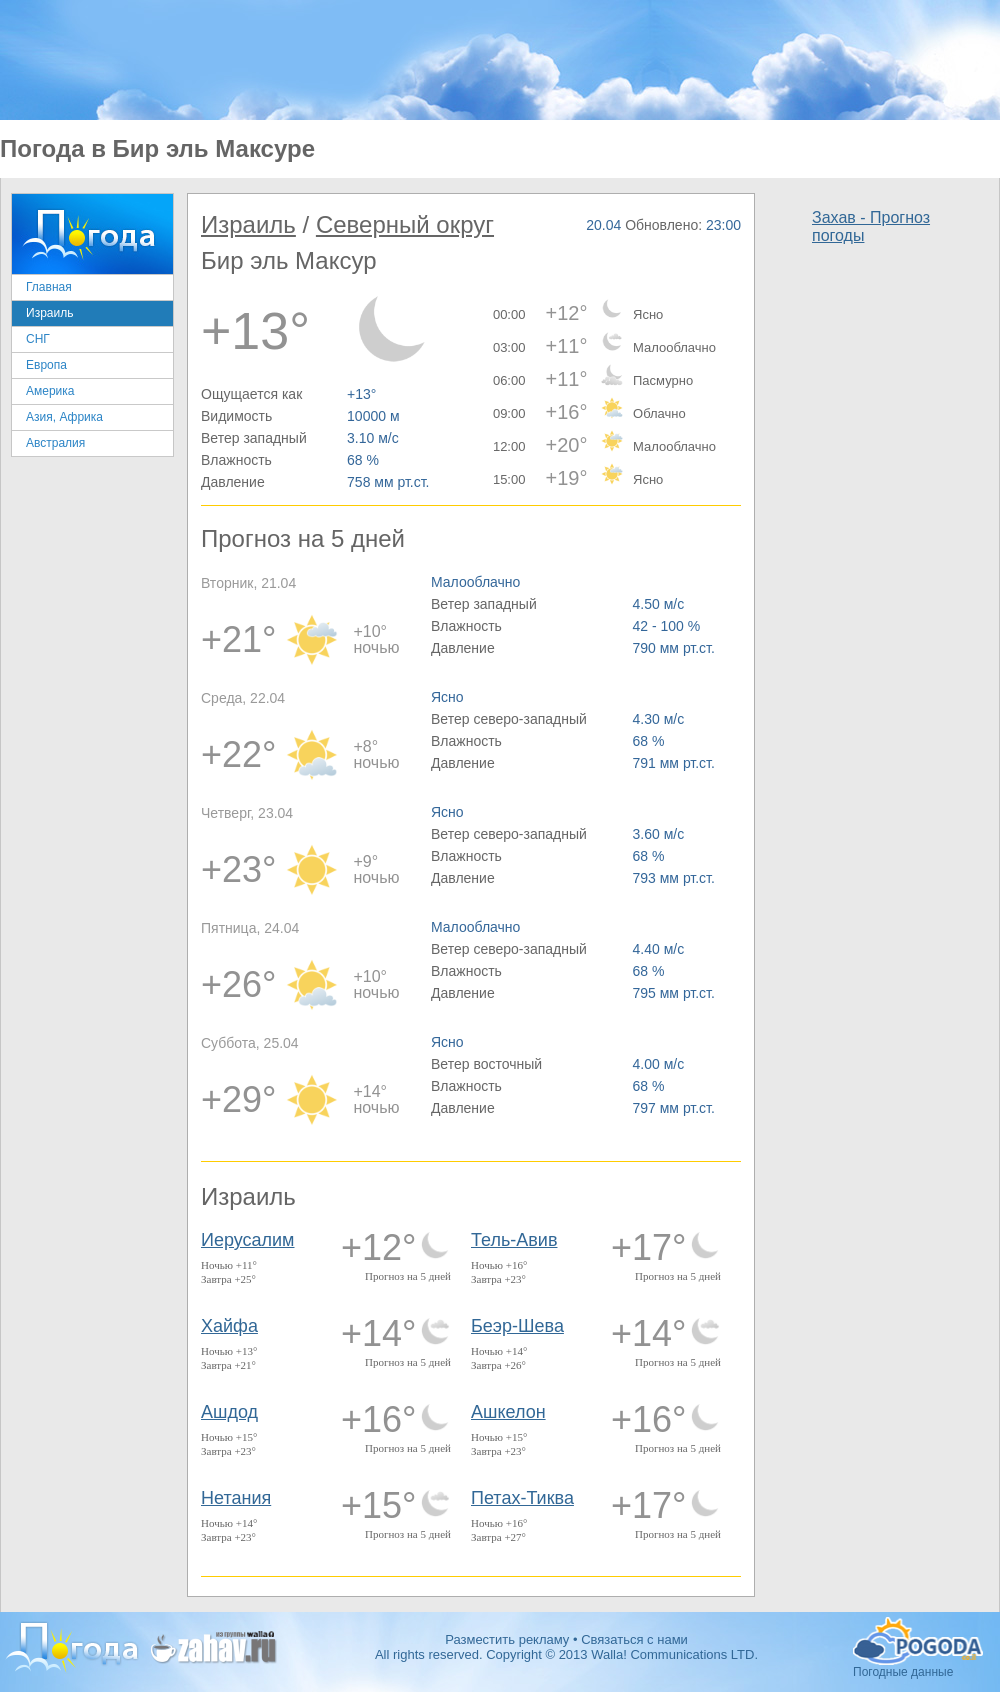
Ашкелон (508, 1412)
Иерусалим (248, 1240)
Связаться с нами (634, 1639)
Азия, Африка (64, 417)
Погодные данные (918, 1641)
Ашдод (229, 1412)
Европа (46, 365)
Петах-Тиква (522, 1498)
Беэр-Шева (517, 1326)
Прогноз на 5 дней (408, 1276)
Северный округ (405, 224)
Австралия (55, 443)
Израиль (49, 313)
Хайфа (229, 1326)
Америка (50, 391)
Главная (49, 287)
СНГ (38, 339)
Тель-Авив (514, 1240)
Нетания (236, 1498)
